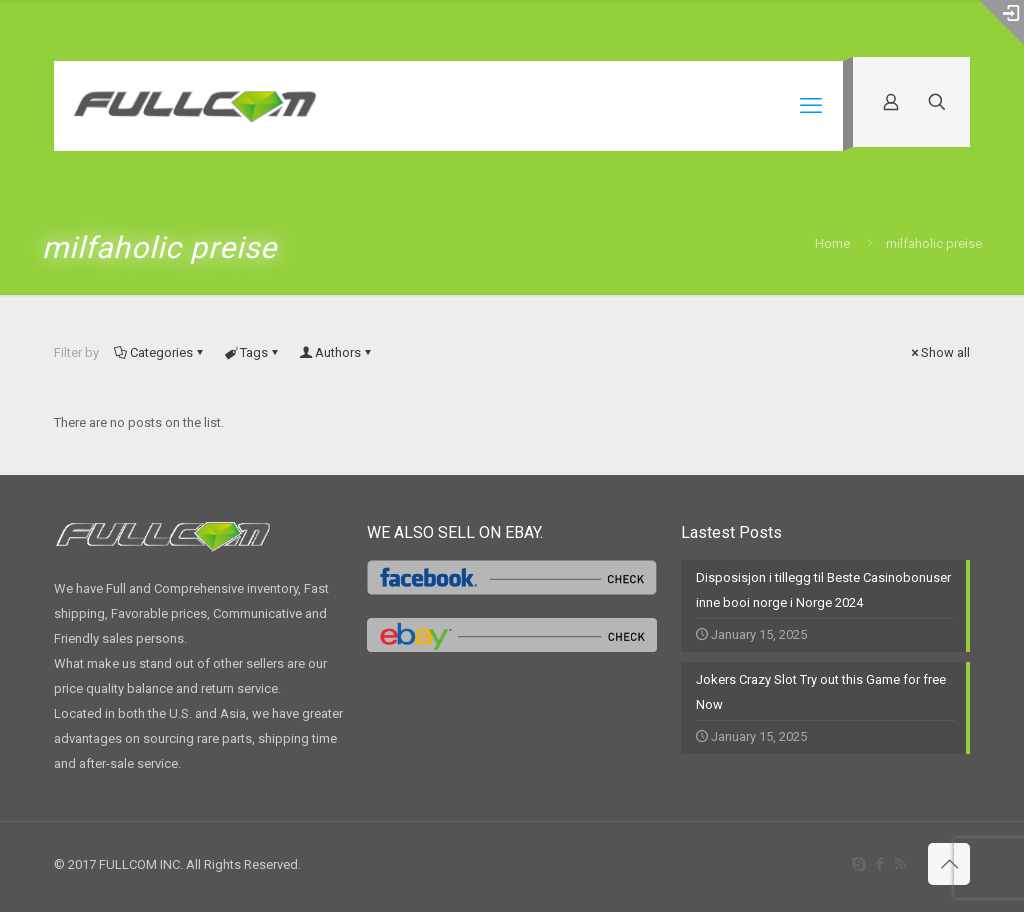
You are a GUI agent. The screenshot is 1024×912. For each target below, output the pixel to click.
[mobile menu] (811, 106)
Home (832, 243)
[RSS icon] (900, 864)
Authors (336, 352)
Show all (939, 352)
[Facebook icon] (879, 864)
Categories (160, 352)
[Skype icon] (858, 864)
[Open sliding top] (1001, 22)
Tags (252, 352)
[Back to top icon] (949, 864)
